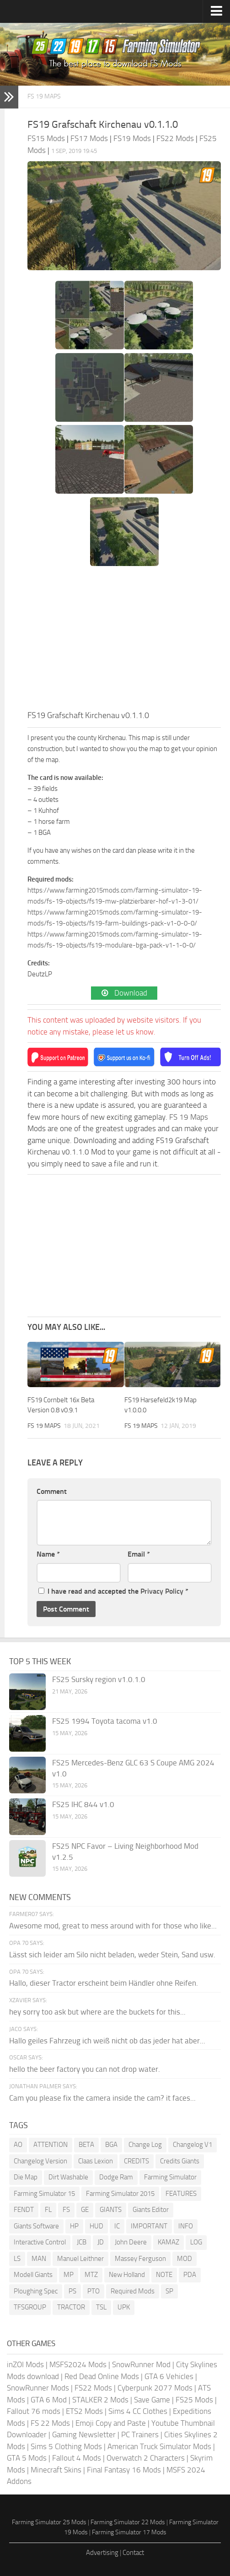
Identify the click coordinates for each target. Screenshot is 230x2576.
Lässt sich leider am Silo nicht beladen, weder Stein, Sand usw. (112, 1954)
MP (69, 2275)
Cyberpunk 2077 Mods (155, 2387)
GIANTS (111, 2210)
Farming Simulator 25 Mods (49, 2522)
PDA (189, 2275)
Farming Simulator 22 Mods (128, 2522)
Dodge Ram (116, 2177)
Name (48, 1554)
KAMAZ (168, 2242)
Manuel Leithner (80, 2259)
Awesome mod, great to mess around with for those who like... (113, 1925)
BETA (86, 2144)
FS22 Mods (93, 2387)
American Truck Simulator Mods (159, 2446)
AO (18, 2144)
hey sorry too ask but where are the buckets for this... (97, 2011)
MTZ (91, 2275)
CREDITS (136, 2161)
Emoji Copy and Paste (110, 2423)
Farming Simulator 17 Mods (129, 2532)
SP (169, 2291)
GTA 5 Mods (27, 2457)
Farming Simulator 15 (44, 2193)
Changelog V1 (192, 2144)
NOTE (164, 2275)
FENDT (24, 2210)
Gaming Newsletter (84, 2434)
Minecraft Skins (56, 2469)
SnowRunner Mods (38, 2387)
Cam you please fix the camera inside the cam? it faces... (102, 2097)
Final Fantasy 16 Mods (124, 2469)
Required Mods (133, 2291)
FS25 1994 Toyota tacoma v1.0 (104, 1721)
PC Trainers (140, 2434)
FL (48, 2210)
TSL (101, 2307)
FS (66, 2210)
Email (139, 1554)
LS (17, 2259)
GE (85, 2210)
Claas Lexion (95, 2161)
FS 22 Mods (50, 2423)
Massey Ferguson (140, 2259)
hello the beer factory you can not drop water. (84, 2069)
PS (72, 2291)
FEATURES (181, 2193)
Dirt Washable (68, 2177)
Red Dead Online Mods (101, 2376)
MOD (184, 2259)
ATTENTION (50, 2144)
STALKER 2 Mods (100, 2399)
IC (117, 2226)
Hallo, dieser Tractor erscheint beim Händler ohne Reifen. (103, 1983)
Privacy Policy (161, 1591)
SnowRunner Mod (141, 2364)
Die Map (25, 2177)
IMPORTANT (149, 2226)
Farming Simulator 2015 (120, 2193)
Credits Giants (179, 2161)
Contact (133, 2553)
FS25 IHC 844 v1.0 (83, 1804)
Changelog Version (40, 2161)
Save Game (152, 2399)
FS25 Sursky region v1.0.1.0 (98, 1679)
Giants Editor (151, 2210)
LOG (196, 2242)
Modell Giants (33, 2275)
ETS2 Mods (84, 2411)
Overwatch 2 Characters (146, 2457)
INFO (185, 2226)
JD (100, 2242)
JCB (81, 2242)
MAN (39, 2259)
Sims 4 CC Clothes (137, 2411)
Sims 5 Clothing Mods (66, 2446)
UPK (124, 2307)
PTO (93, 2291)
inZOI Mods (25, 2364)
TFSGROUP (30, 2307)
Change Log (145, 2144)
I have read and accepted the (113, 1591)
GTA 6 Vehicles (168, 2376)
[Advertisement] (124, 641)
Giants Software (36, 2226)
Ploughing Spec (36, 2291)
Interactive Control (40, 2242)
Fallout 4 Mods (76, 2457)
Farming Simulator (170, 2177)
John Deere (131, 2242)
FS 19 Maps (44, 96)
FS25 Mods (194, 2399)
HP (74, 2226)
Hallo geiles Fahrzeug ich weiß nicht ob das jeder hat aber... (107, 2040)
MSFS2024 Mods (78, 2364)
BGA (111, 2144)
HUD (96, 2226)
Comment (52, 1491)
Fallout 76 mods (33, 2411)
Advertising (102, 2553)
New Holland (127, 2275)
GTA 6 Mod (49, 2399)
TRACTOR (71, 2307)
